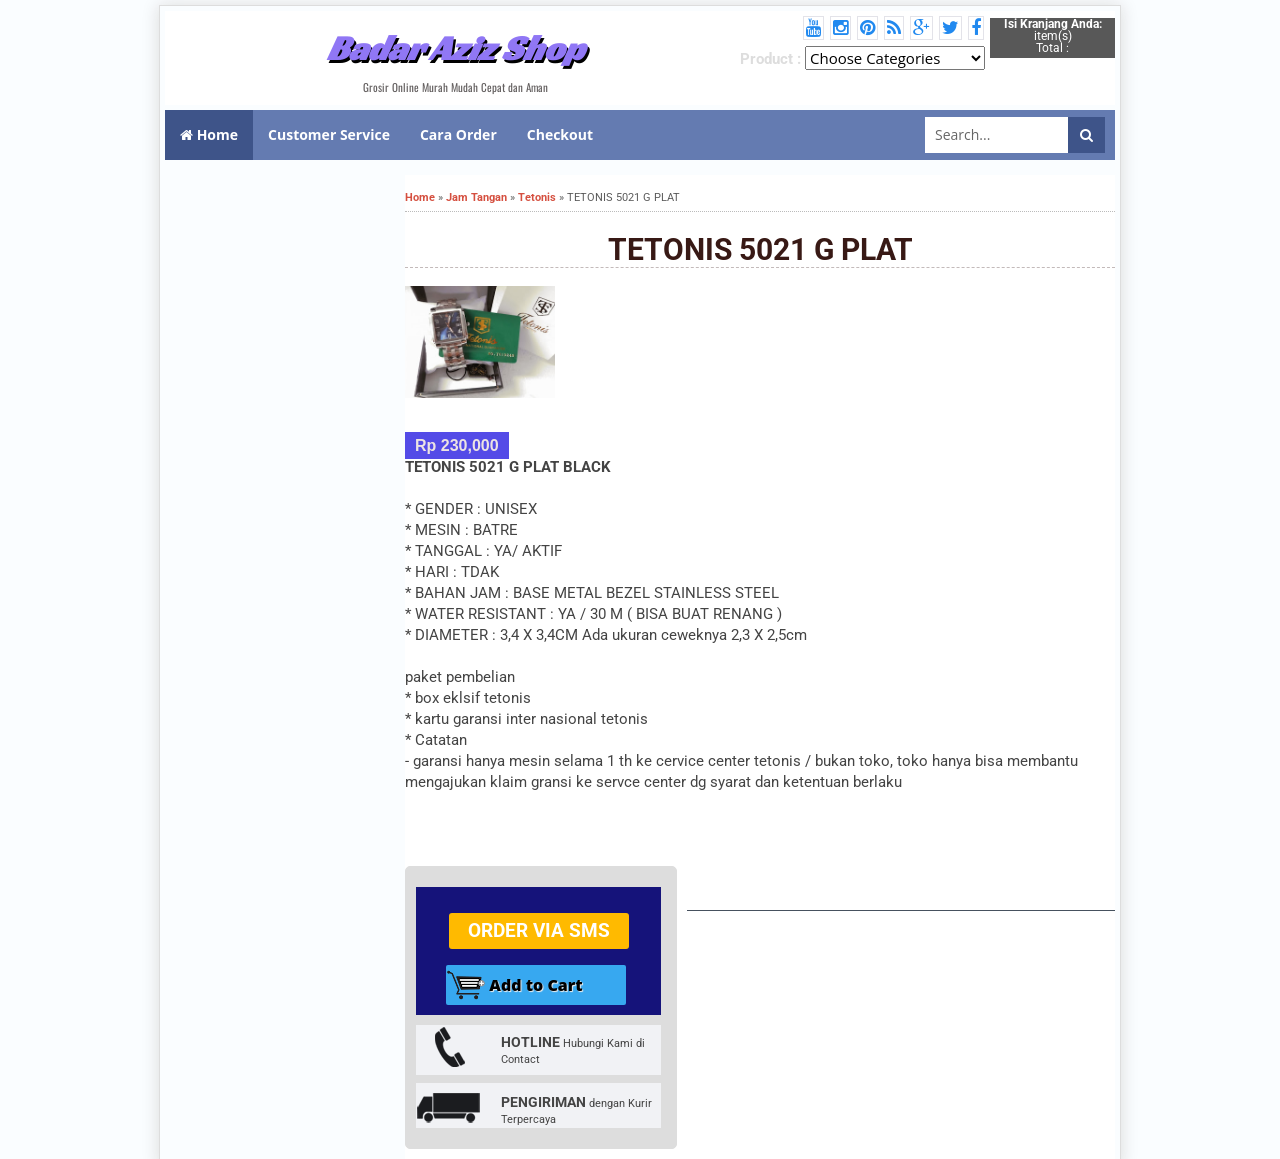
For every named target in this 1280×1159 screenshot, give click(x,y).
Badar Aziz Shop (455, 48)
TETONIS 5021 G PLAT (760, 249)
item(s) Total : (1053, 36)
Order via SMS (539, 930)
